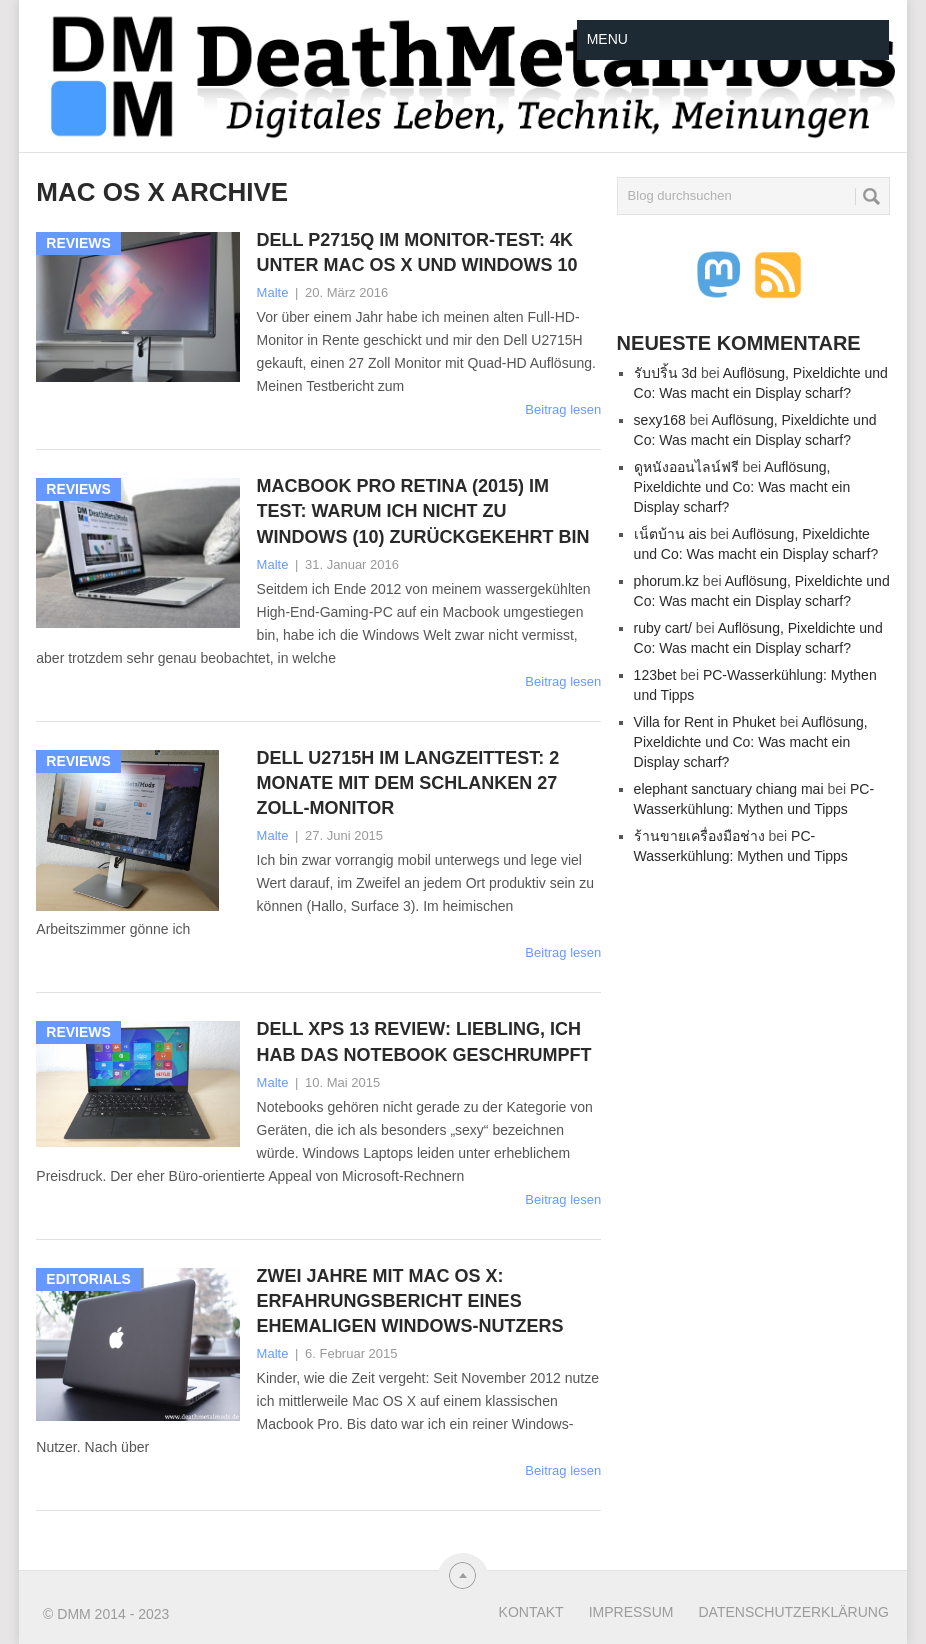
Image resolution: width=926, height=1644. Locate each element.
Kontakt (531, 1612)
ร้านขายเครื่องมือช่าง (699, 836)
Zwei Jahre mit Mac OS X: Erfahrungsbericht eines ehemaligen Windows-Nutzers (410, 1301)
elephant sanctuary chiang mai (729, 789)
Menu (607, 39)
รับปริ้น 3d (665, 373)
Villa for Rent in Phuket (705, 722)
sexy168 (660, 420)
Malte (273, 292)
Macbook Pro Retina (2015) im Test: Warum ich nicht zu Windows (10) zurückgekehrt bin (423, 511)
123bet (655, 675)
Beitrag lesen (563, 409)
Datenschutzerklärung (793, 1612)
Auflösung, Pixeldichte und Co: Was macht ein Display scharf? (742, 487)
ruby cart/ (663, 628)
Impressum (631, 1612)
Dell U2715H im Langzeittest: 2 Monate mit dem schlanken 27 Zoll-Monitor (408, 783)
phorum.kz (666, 581)
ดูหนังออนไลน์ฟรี (686, 467)
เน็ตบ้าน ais (670, 534)
